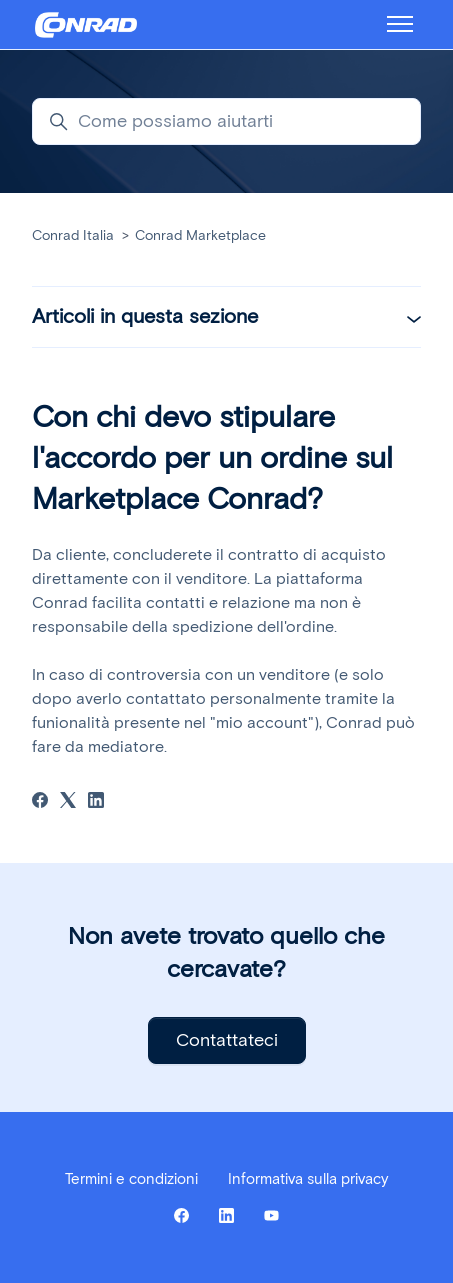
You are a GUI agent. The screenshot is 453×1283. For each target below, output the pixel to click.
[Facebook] (40, 802)
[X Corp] (68, 802)
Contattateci (227, 1040)
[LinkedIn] (96, 802)
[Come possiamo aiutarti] (226, 121)
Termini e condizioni (131, 1179)
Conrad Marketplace (200, 235)
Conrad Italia (73, 235)
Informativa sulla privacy (308, 1179)
